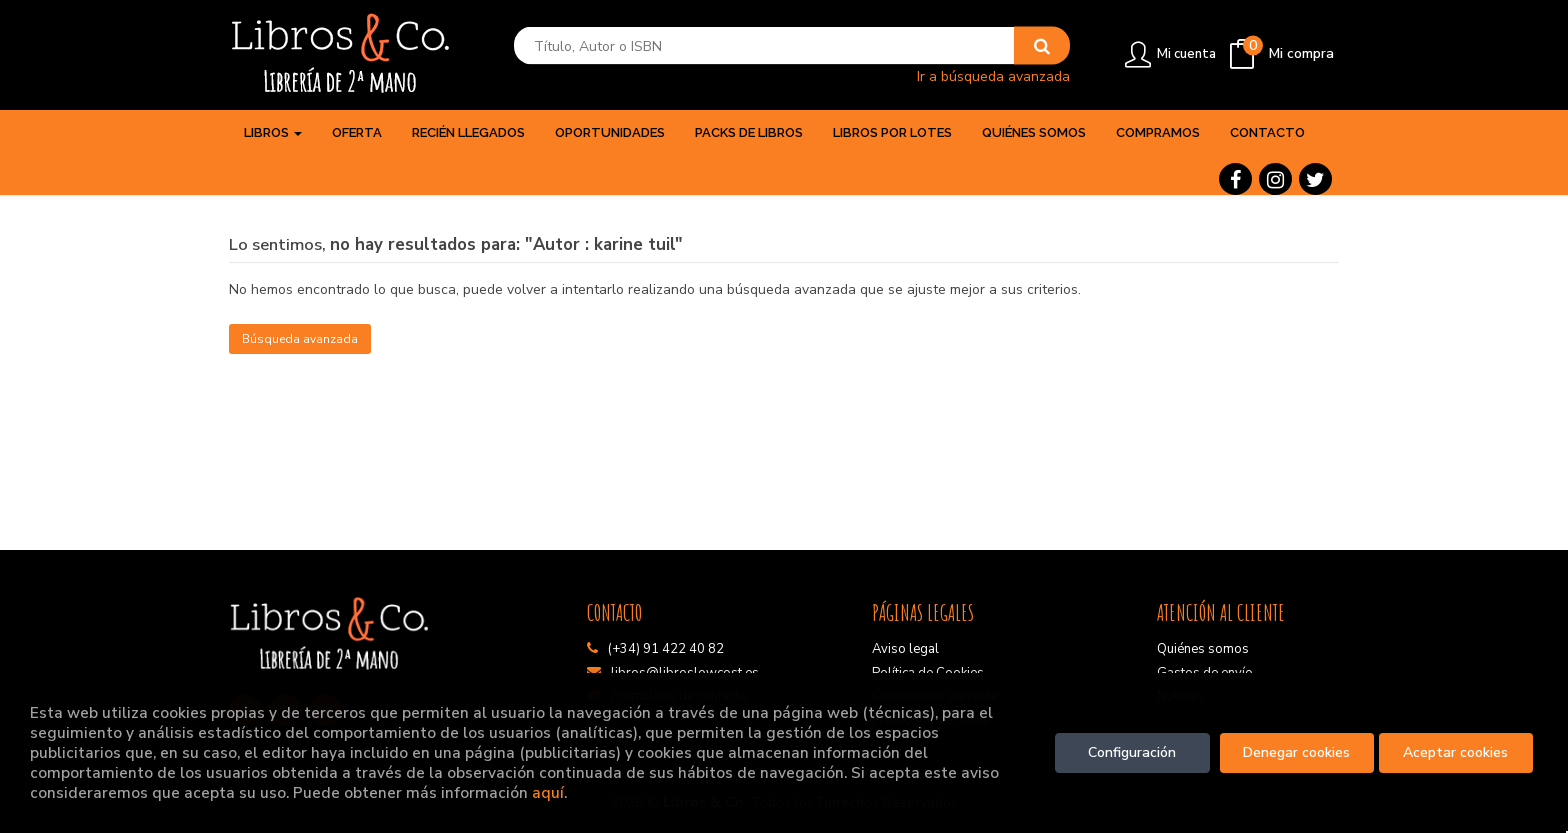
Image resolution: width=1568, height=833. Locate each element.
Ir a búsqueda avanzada (993, 75)
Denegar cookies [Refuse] (1296, 752)
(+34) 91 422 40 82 (666, 649)
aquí (548, 792)
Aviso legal (905, 649)
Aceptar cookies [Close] (1455, 752)
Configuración (1132, 752)
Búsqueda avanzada (300, 339)
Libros (273, 132)
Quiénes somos (1203, 649)
